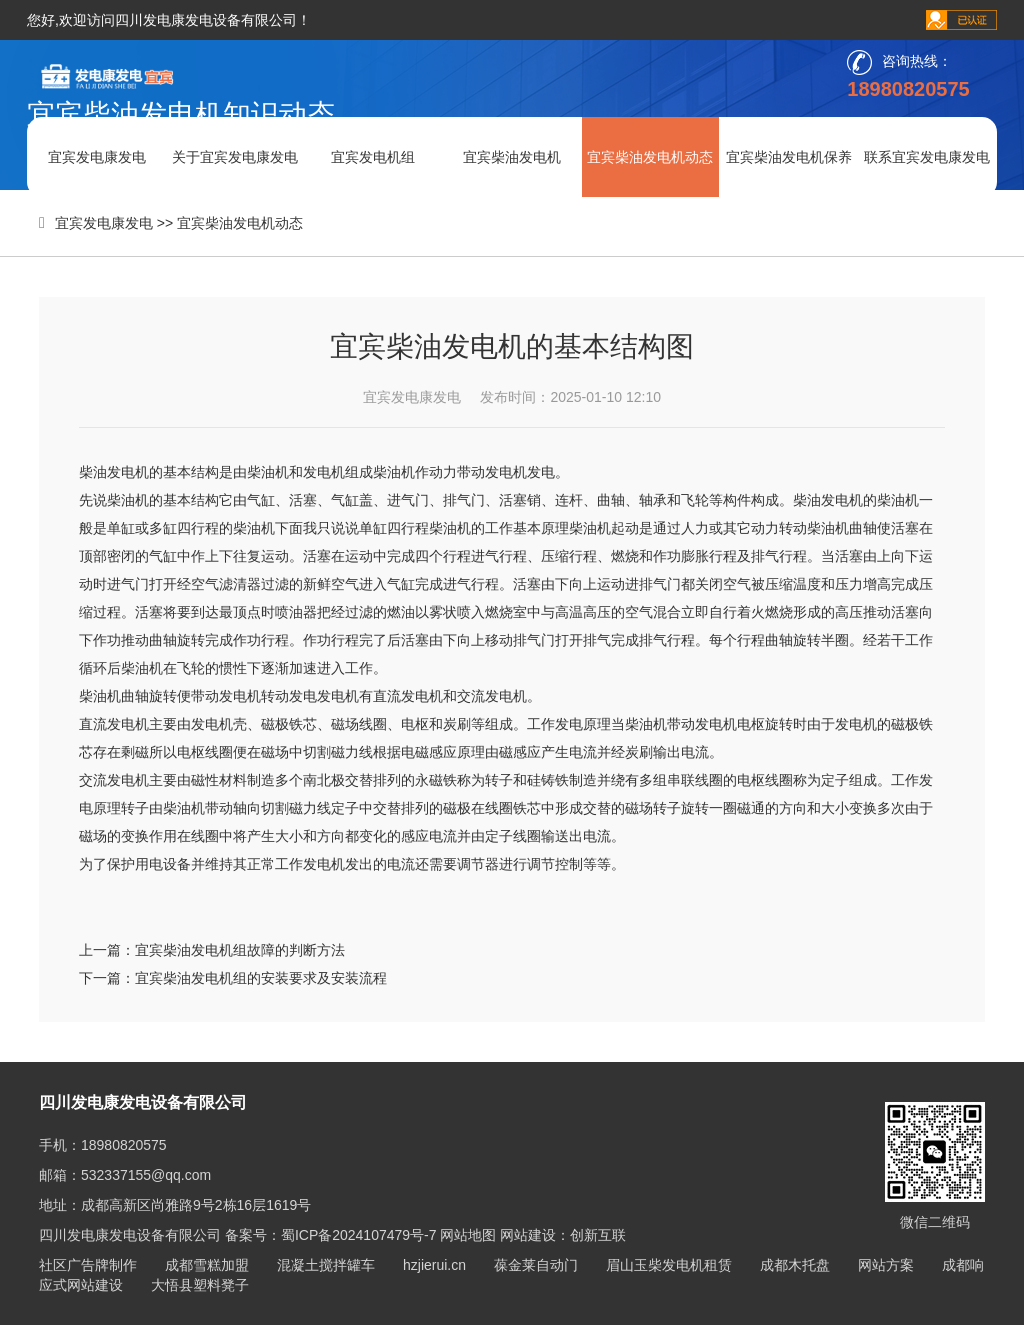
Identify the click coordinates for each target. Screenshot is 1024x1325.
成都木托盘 (795, 1265)
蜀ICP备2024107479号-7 (359, 1235)
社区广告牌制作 (88, 1265)
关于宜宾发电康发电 (235, 157)
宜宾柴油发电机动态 (650, 157)
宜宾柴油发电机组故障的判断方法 (240, 950)
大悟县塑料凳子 (200, 1285)
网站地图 (468, 1235)
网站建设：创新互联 (563, 1235)
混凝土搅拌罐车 (326, 1265)
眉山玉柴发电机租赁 (669, 1265)
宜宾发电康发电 (97, 157)
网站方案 (886, 1265)
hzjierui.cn (434, 1265)
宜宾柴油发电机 (512, 157)
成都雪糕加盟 (207, 1265)
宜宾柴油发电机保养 (789, 157)
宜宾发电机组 (373, 157)
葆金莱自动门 (536, 1265)
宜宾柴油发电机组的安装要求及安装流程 (261, 978)
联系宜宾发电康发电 (927, 157)
